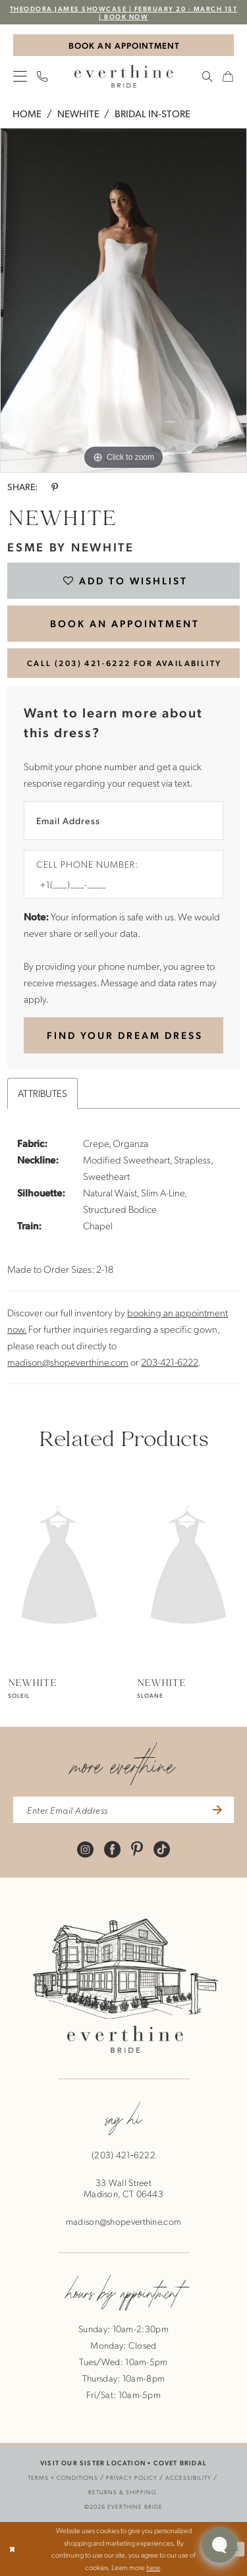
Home (27, 113)
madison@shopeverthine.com (67, 1361)
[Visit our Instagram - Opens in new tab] (85, 1848)
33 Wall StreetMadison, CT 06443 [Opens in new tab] (123, 2188)
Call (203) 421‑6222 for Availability (124, 663)
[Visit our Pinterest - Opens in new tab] (137, 1848)
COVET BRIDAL (180, 2462)
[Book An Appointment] (123, 45)
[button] (20, 76)
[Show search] (208, 76)
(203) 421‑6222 (123, 2154)
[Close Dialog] (12, 2548)
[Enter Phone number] (117, 884)
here (153, 2567)
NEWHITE (78, 113)
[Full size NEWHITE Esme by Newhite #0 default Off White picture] (123, 300)
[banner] (123, 76)
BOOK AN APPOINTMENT (125, 623)
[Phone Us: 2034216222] (42, 76)
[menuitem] (20, 76)
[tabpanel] (123, 300)
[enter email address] (123, 1810)
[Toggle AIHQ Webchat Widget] (219, 2545)
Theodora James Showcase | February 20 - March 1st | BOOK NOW (124, 12)
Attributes (42, 1093)
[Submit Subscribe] (215, 1810)
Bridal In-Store (152, 113)
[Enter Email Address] (123, 820)
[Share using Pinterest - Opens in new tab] (55, 487)
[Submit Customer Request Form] (123, 1035)
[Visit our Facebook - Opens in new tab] (112, 1848)
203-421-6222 (169, 1361)
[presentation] (59, 1568)
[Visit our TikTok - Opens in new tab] (162, 1848)
